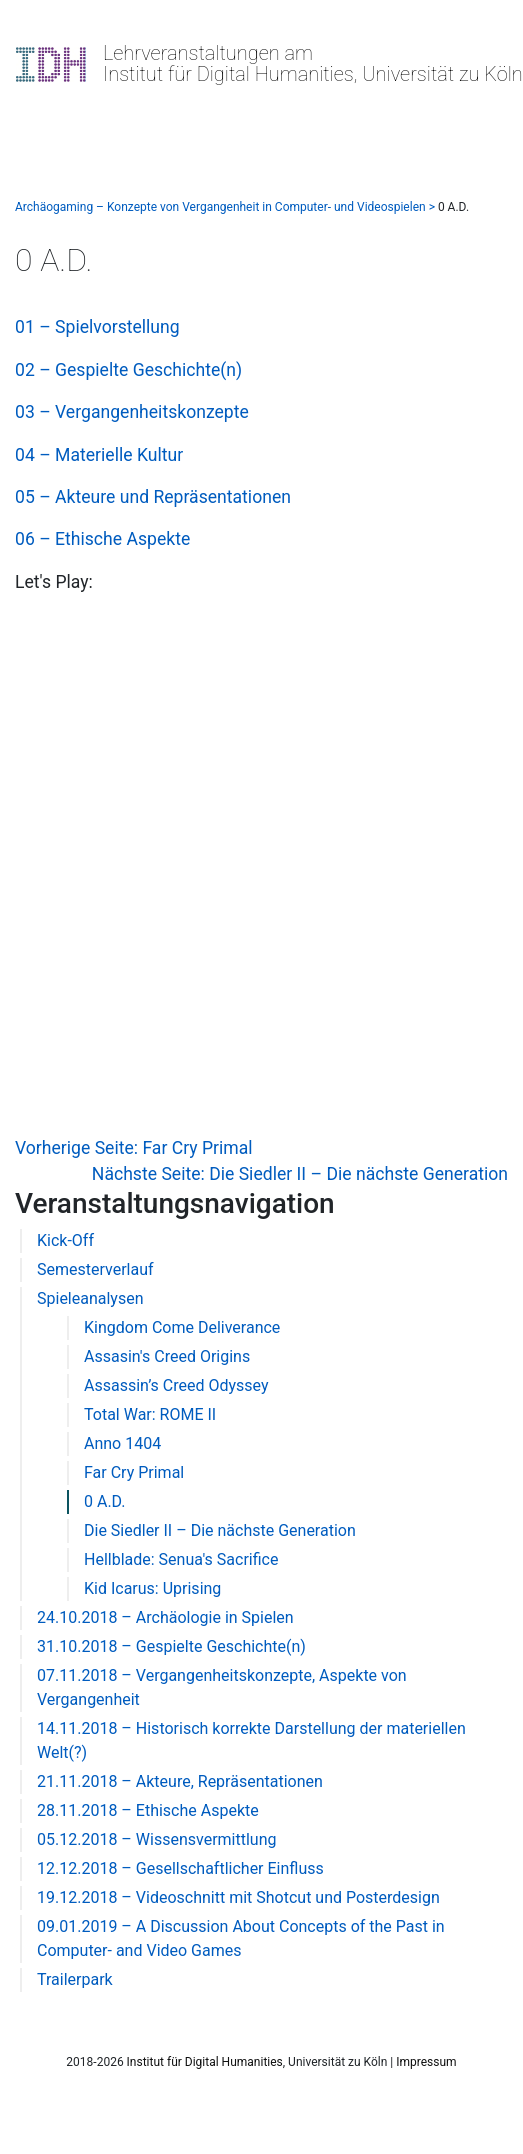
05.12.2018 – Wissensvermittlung (156, 1839)
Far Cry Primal (134, 1472)
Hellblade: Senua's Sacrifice (181, 1559)
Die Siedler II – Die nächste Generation (220, 1530)
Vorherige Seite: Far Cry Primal (134, 1148)
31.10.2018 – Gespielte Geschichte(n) (171, 1646)
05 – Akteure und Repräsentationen (153, 497)
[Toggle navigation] (44, 110)
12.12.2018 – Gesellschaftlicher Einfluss (180, 1868)
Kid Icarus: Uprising (152, 1588)
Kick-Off (65, 1240)
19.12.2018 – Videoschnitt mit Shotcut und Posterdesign (238, 1897)
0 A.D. (105, 1501)
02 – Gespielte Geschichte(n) (128, 370)
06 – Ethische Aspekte (102, 539)
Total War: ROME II (150, 1414)
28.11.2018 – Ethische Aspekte (148, 1810)
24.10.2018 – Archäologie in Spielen (165, 1617)
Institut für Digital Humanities (205, 2062)
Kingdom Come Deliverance (182, 1327)
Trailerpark (75, 1979)
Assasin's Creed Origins (167, 1356)
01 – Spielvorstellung (97, 327)
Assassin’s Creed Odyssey (176, 1385)
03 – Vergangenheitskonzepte (132, 412)
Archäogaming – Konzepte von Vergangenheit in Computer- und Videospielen (220, 207)
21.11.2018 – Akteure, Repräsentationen (180, 1781)
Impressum (426, 2062)
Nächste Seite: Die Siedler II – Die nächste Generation (300, 1174)
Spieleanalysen (90, 1298)
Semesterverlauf (95, 1269)
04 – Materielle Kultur (99, 455)
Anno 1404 (122, 1443)
